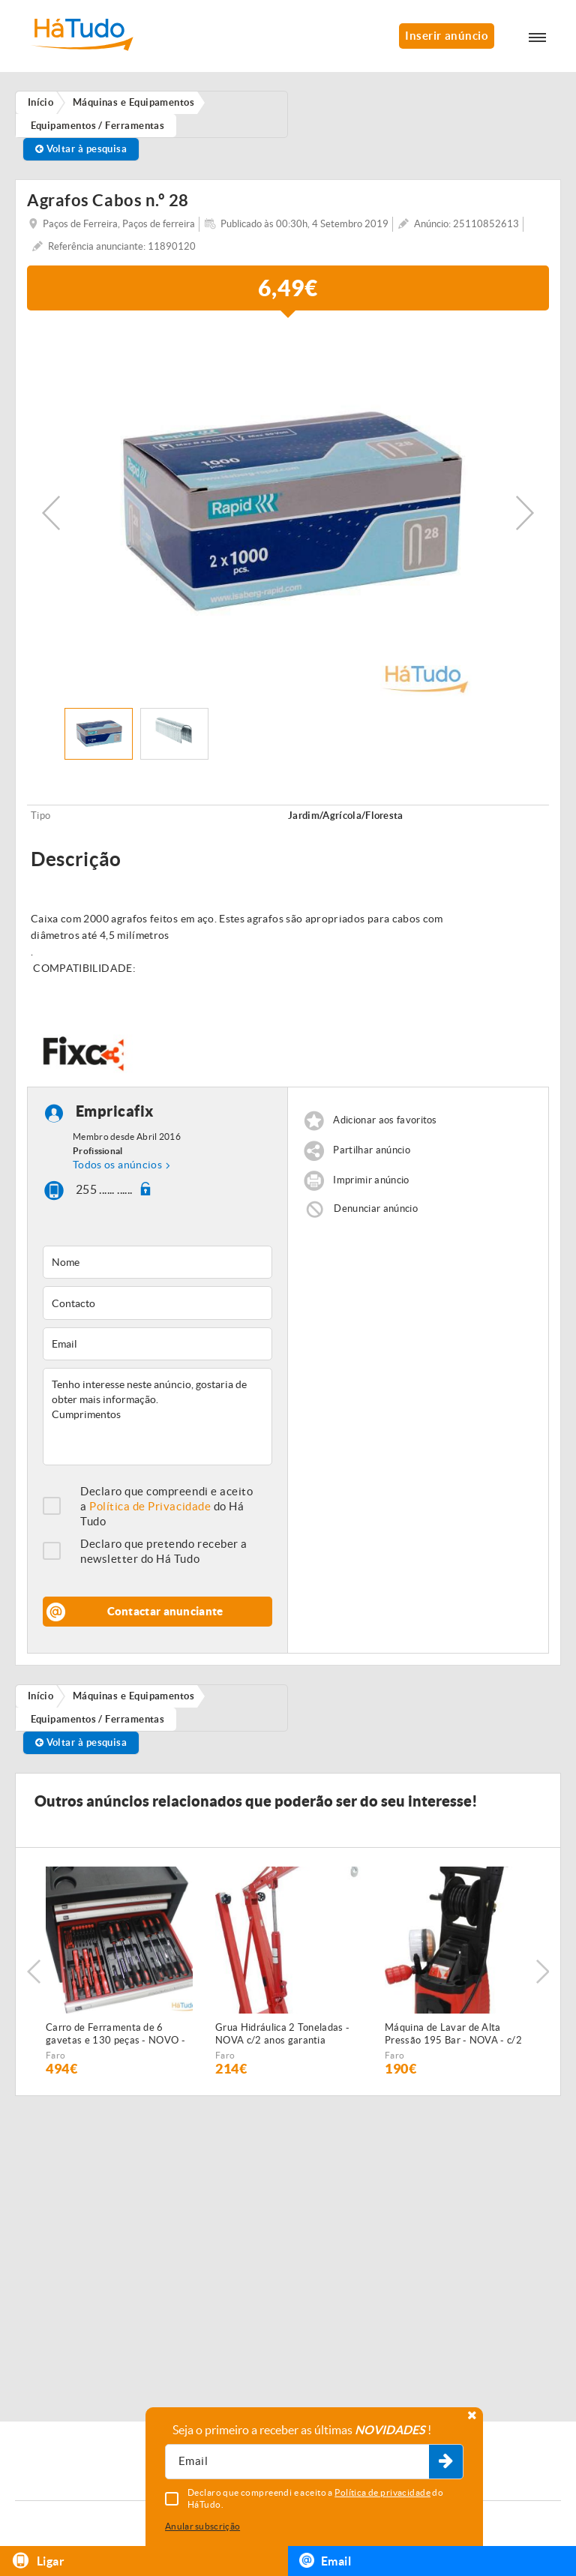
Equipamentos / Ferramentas (98, 1719)
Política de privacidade (382, 2492)
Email (325, 2560)
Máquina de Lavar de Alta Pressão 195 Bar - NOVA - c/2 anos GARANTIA (453, 2034)
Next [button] (525, 513)
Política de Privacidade (150, 1506)
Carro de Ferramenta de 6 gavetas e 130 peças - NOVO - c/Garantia (115, 2034)
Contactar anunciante (165, 1611)
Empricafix (115, 1111)
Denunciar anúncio (376, 1208)
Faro (55, 2055)
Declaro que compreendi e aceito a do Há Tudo (166, 1506)
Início (41, 1696)
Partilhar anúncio (371, 1150)
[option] (288, 512)
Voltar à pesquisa (81, 148)
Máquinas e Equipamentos (133, 1696)
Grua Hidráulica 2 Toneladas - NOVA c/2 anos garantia (282, 2034)
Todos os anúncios (117, 1165)
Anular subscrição (202, 2526)
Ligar (37, 2560)
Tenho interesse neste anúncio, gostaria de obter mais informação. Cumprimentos (157, 1416)
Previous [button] (51, 513)
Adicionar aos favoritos (384, 1120)
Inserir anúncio (446, 35)
